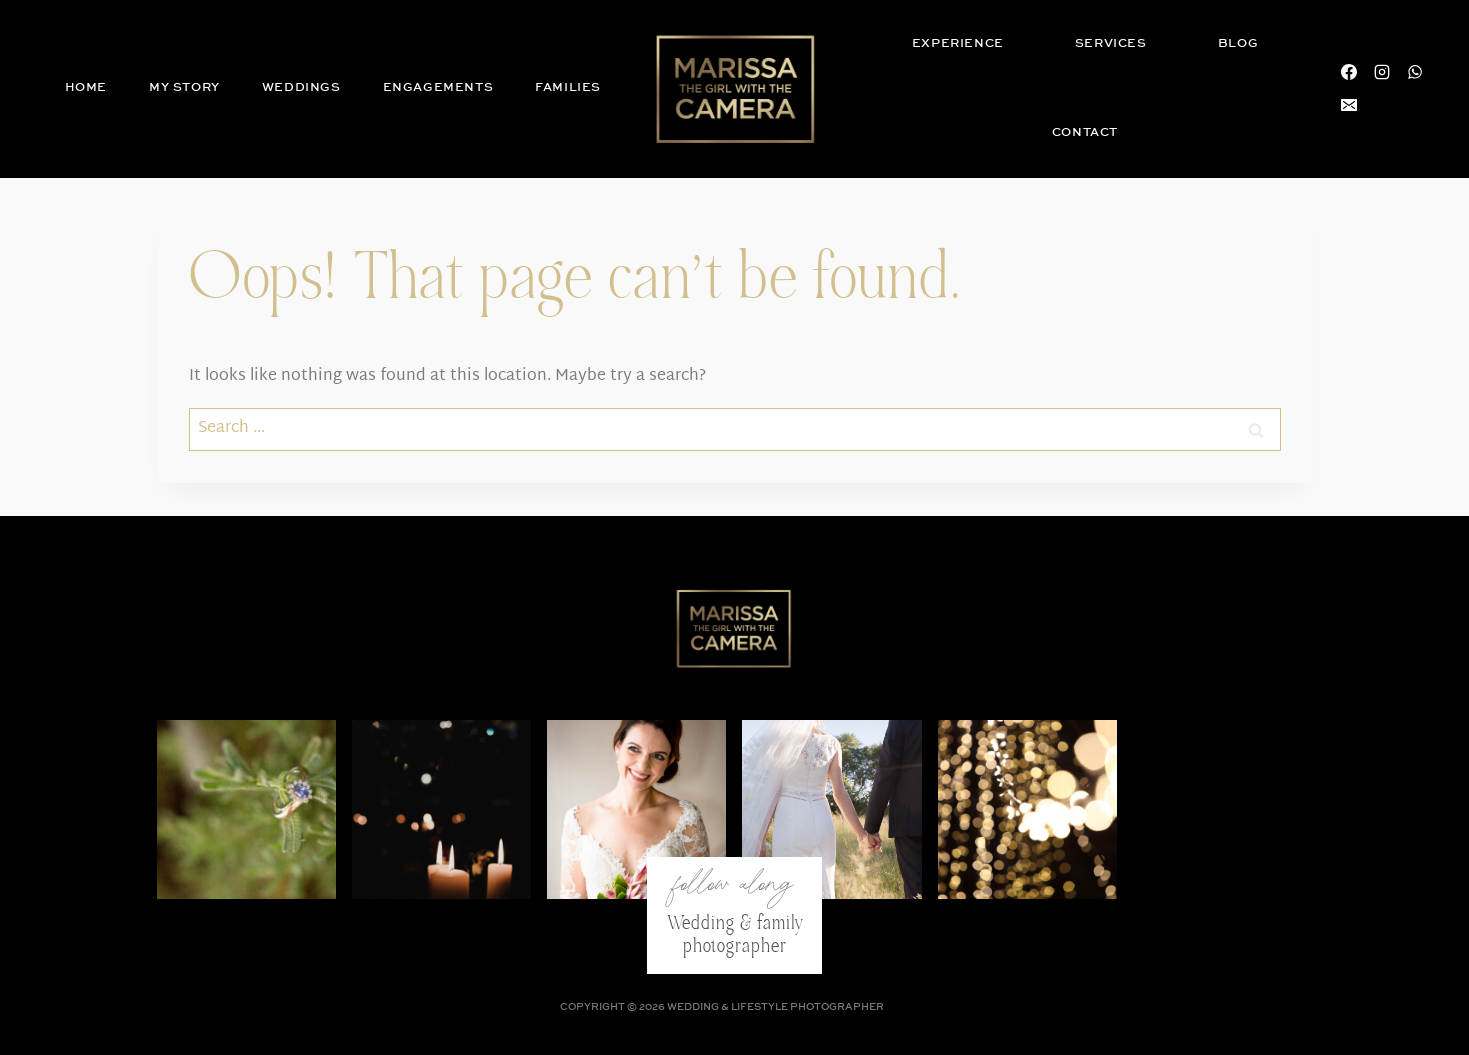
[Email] (1349, 105)
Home (86, 87)
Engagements (438, 87)
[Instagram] (1382, 72)
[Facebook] (1349, 72)
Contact (1085, 132)
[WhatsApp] (1415, 72)
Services (1111, 43)
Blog (1238, 43)
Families (568, 87)
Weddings (301, 87)
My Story (184, 87)
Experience (958, 43)
